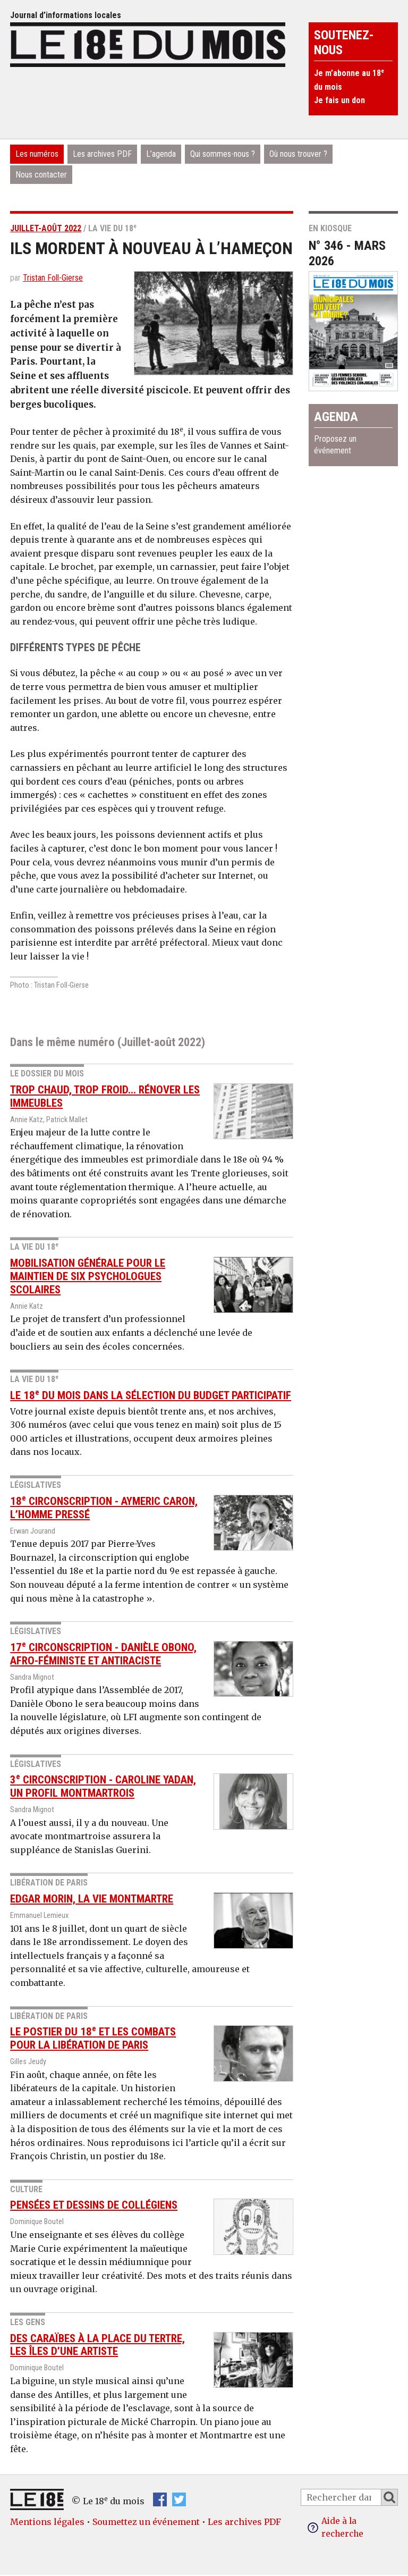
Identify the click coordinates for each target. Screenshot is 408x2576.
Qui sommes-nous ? (222, 154)
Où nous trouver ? (298, 154)
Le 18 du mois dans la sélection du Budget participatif (150, 1395)
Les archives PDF (102, 154)
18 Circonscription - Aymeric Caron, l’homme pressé (104, 1508)
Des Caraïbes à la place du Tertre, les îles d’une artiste (97, 2344)
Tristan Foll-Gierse (53, 278)
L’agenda (161, 154)
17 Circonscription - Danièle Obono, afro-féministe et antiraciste (103, 1654)
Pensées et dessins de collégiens (93, 2205)
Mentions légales (47, 2521)
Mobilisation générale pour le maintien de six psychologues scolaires (87, 1276)
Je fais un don (339, 100)
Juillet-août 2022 (45, 228)
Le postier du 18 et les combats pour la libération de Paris (93, 2038)
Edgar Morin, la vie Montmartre (91, 1898)
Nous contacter (41, 175)
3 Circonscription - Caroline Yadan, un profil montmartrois (103, 1786)
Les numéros (36, 154)
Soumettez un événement (146, 2521)
